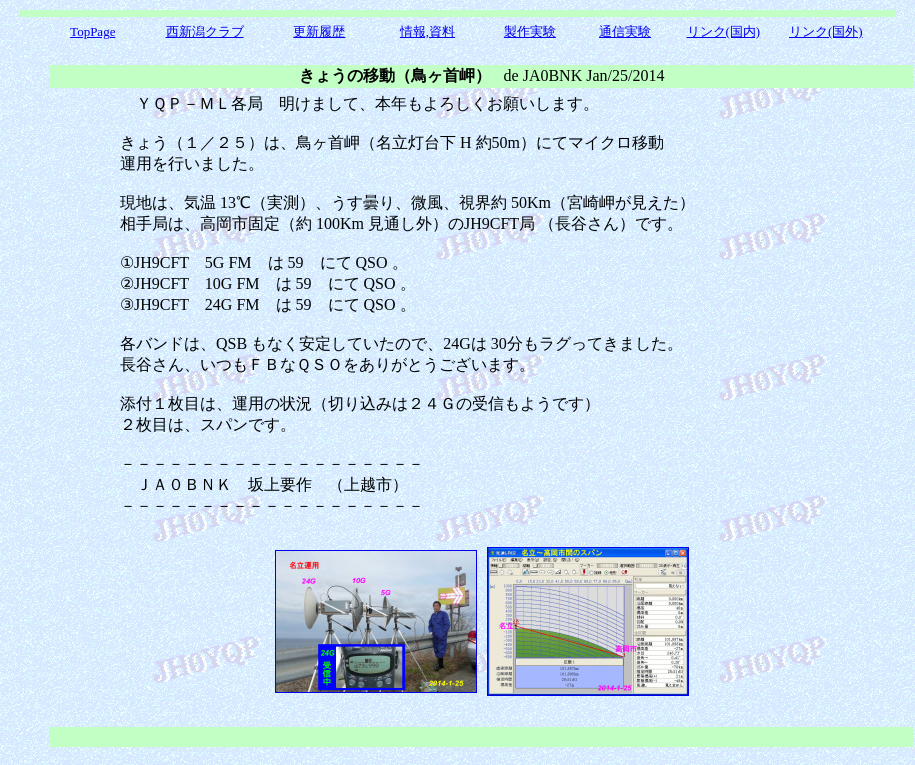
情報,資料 (427, 31)
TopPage (92, 31)
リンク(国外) (826, 31)
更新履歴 (319, 31)
